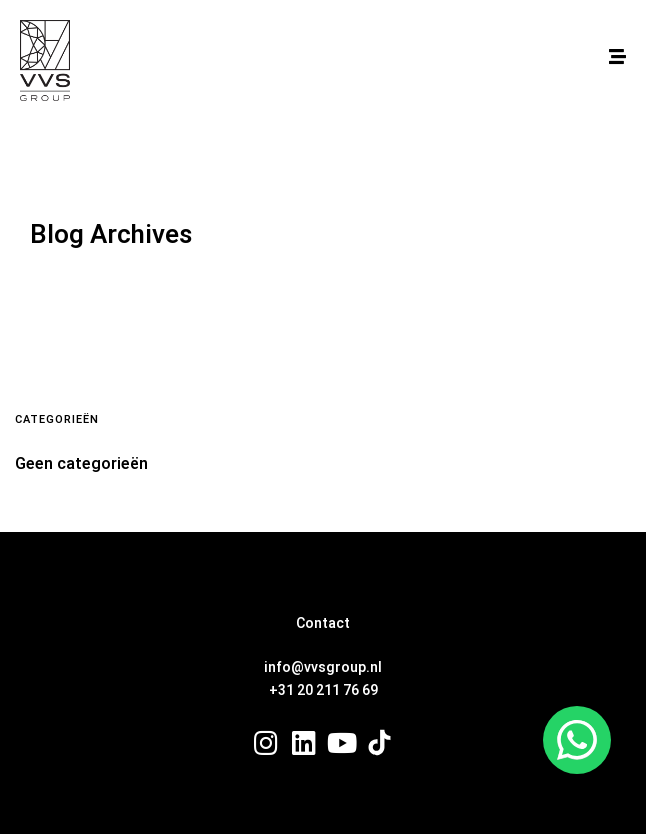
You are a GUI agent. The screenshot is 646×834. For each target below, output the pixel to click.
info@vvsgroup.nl (323, 667)
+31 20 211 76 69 (323, 690)
